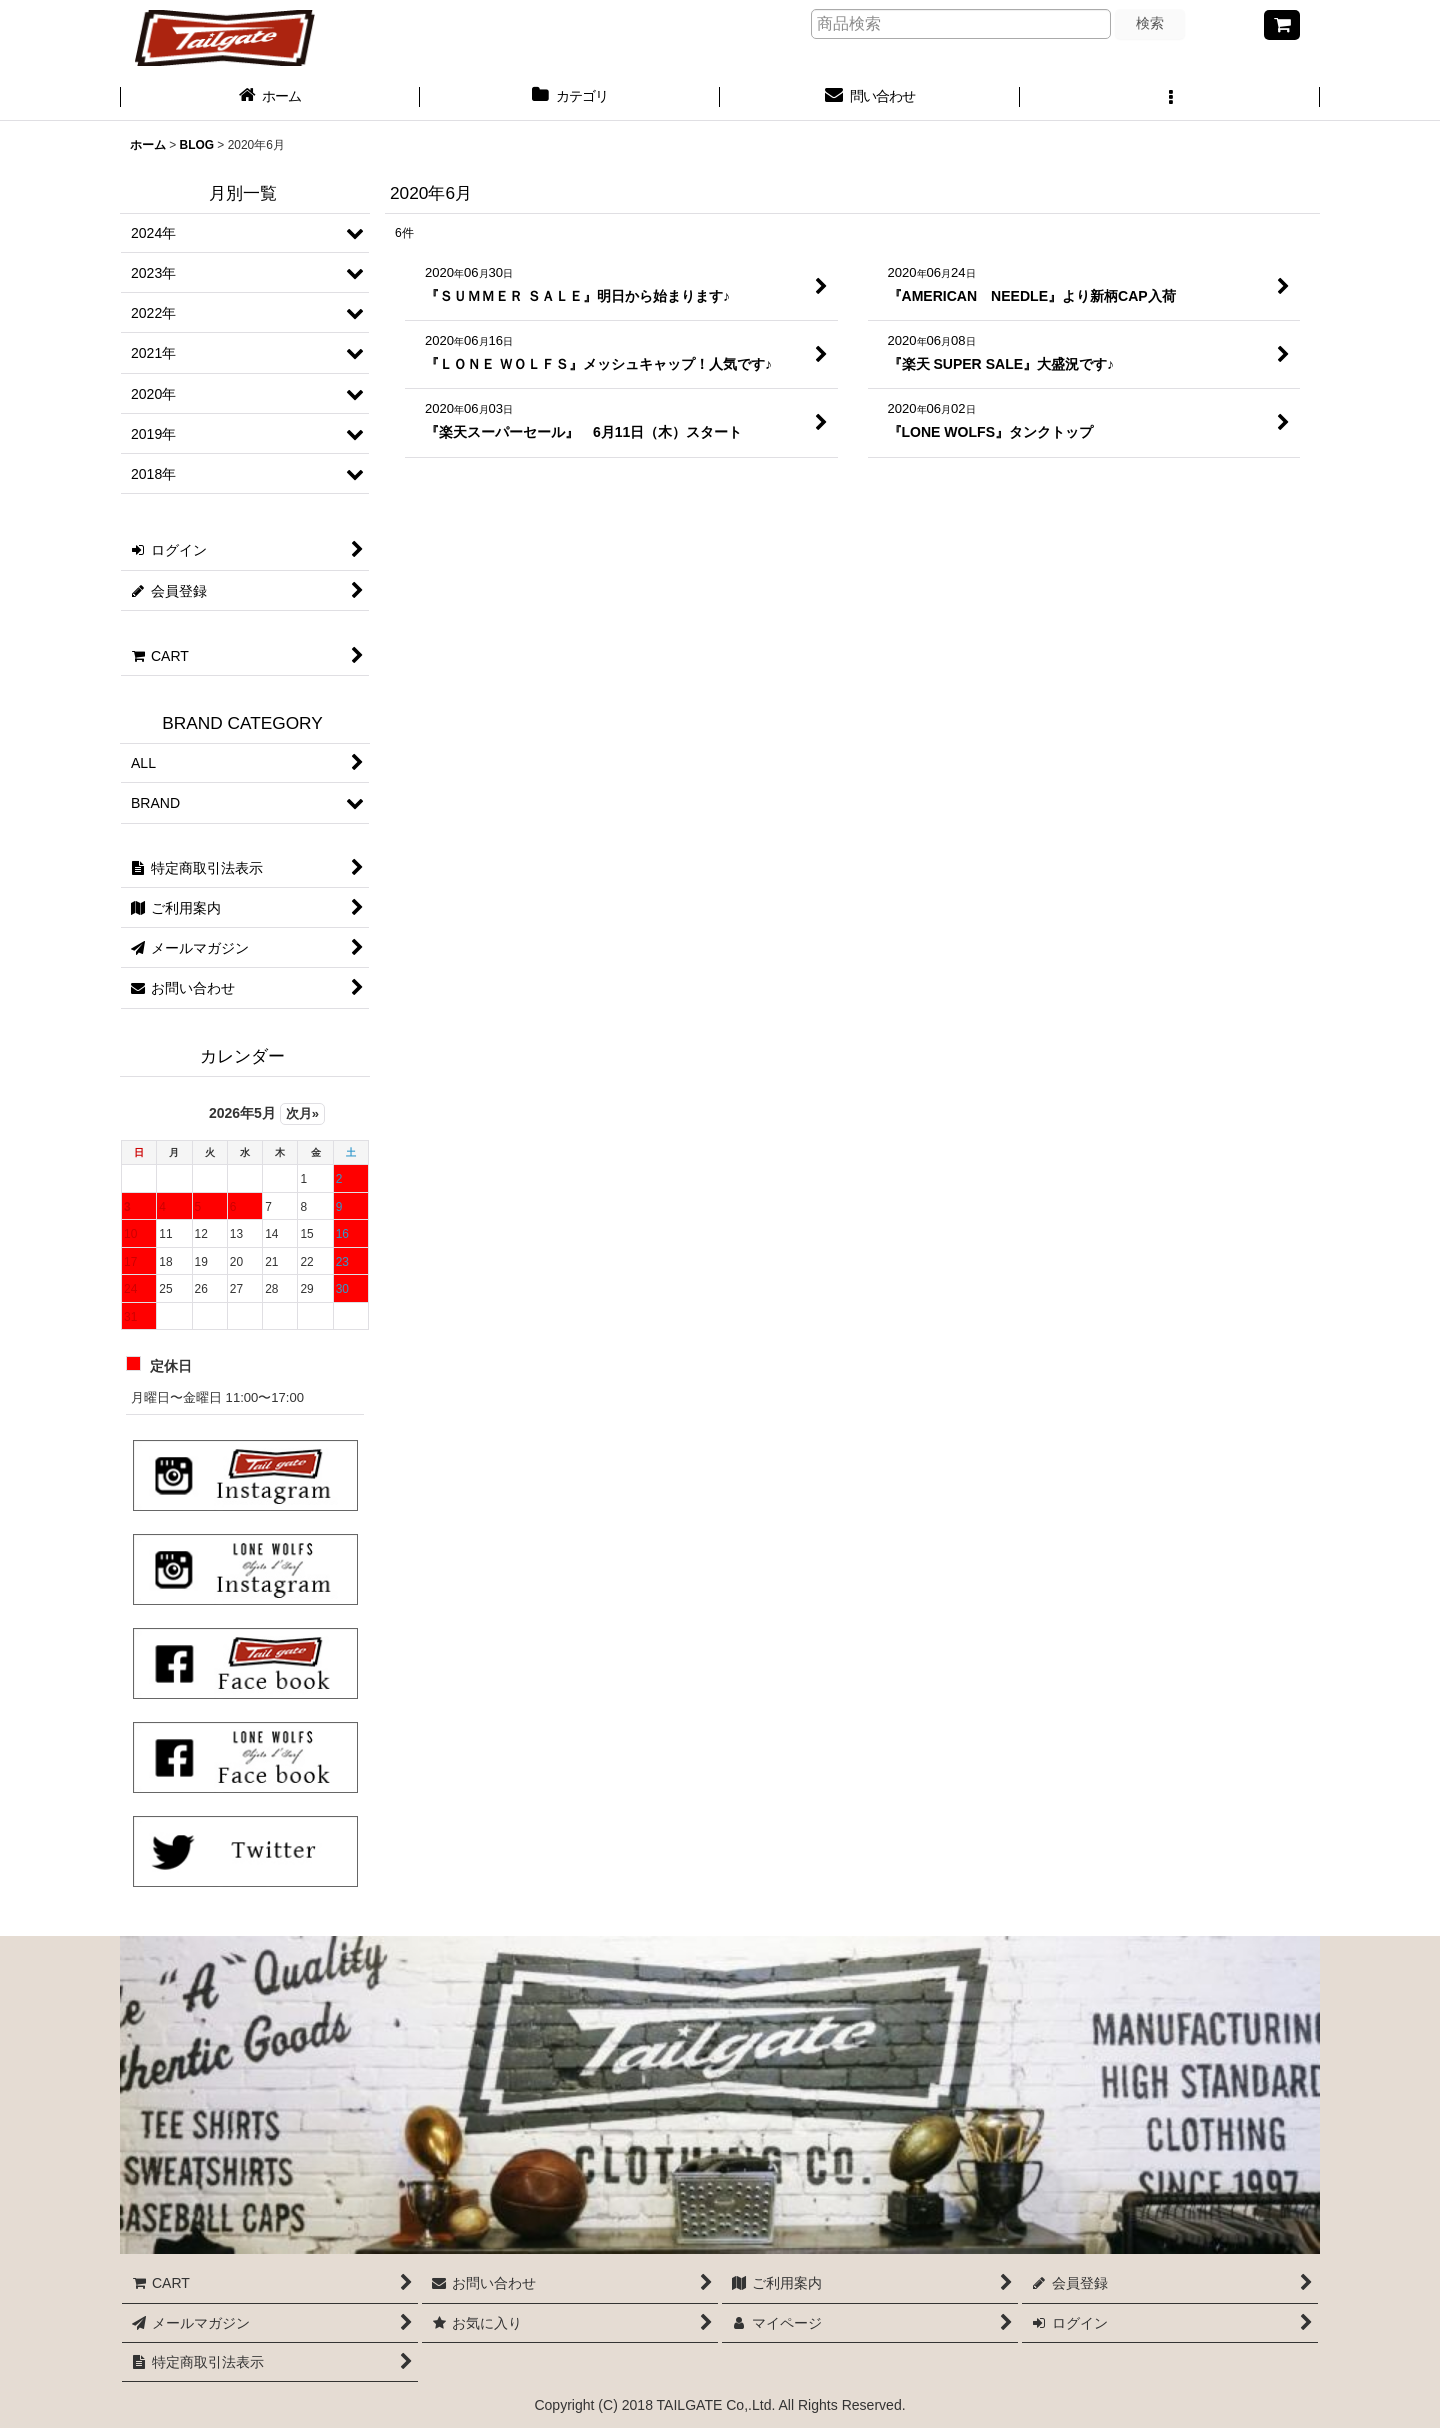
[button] (1170, 98)
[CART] (1282, 25)
